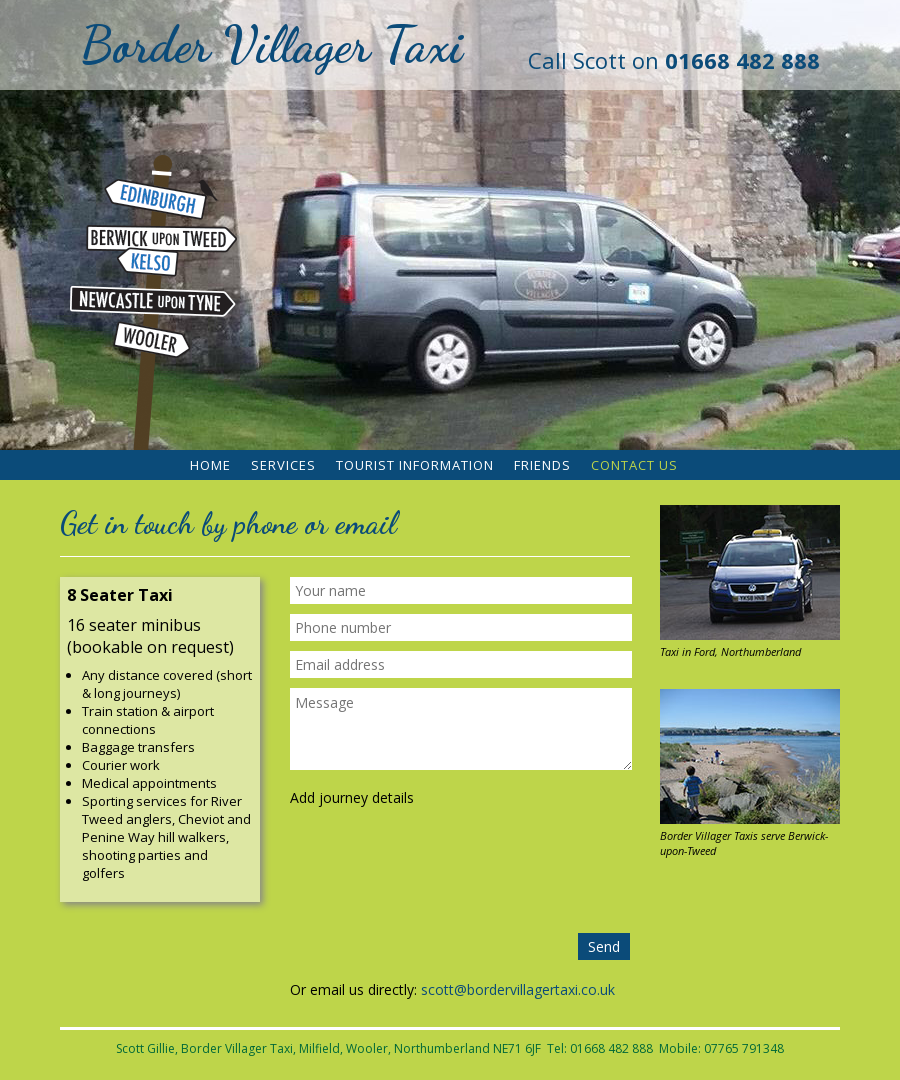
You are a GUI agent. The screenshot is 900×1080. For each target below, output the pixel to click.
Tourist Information (415, 465)
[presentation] (462, 874)
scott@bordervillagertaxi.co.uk (518, 989)
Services (283, 465)
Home (210, 465)
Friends (542, 465)
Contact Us (634, 465)
